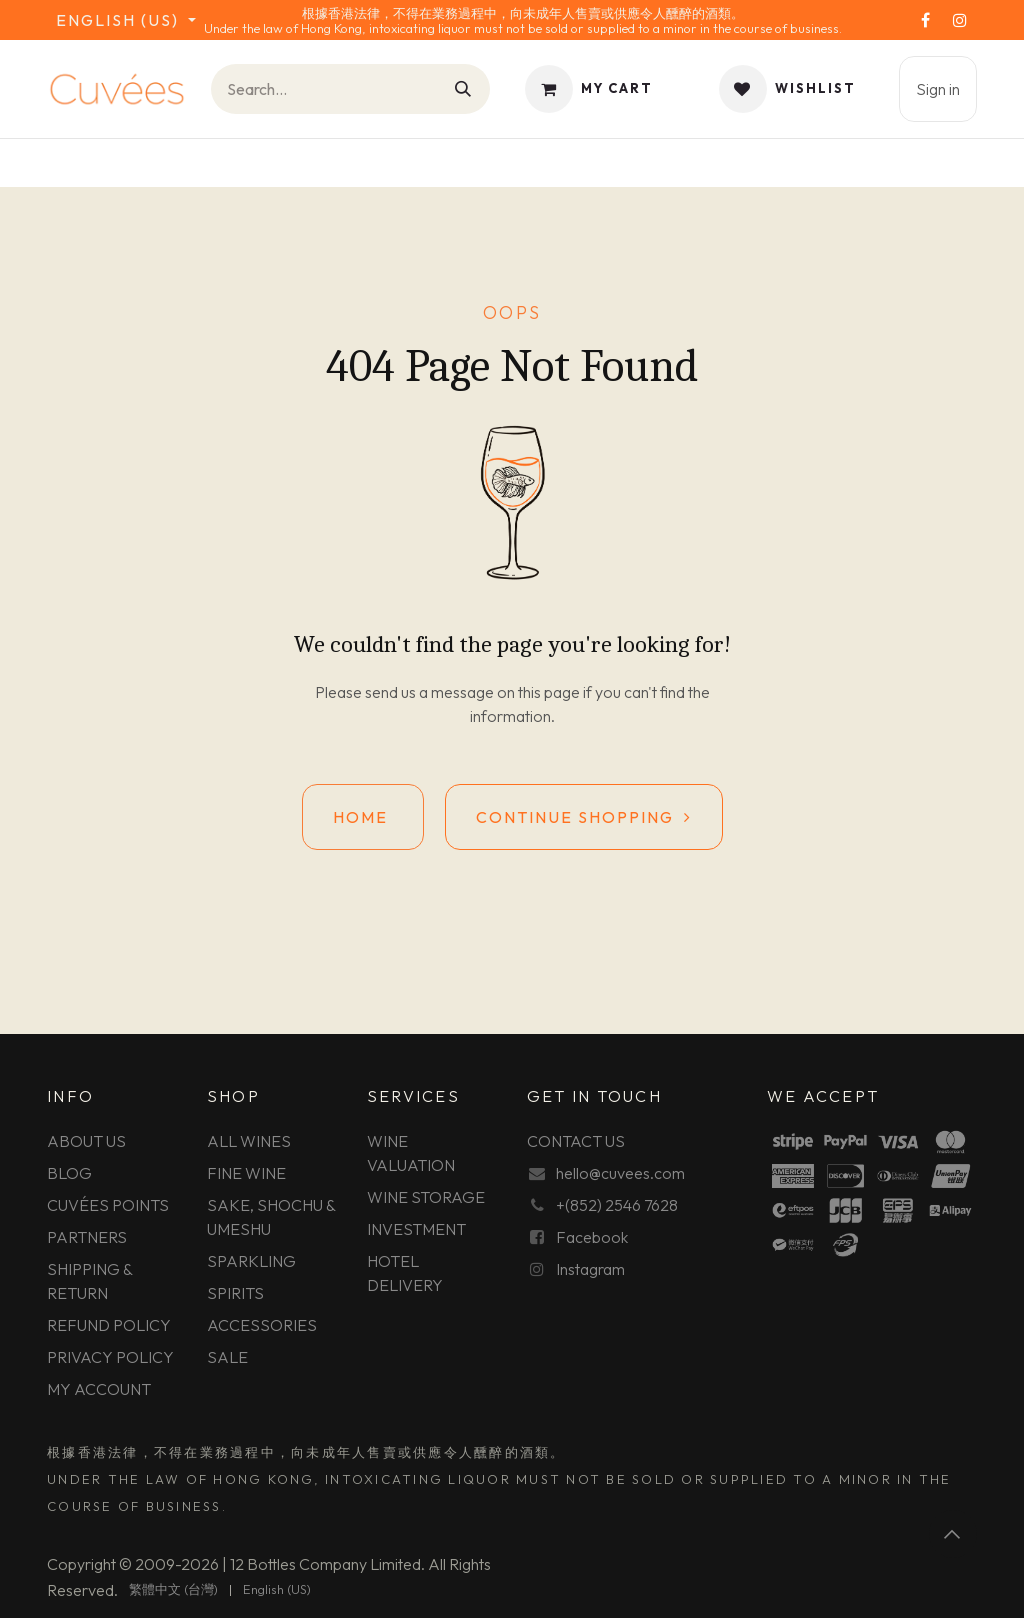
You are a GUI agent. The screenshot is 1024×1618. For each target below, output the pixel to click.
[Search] (464, 89)
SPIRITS (235, 1293)
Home (363, 817)
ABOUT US (86, 1141)
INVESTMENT (416, 1229)
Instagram (590, 1269)
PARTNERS (87, 1237)
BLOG (69, 1173)
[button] (953, 1534)
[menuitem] (173, 1590)
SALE (227, 1357)
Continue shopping (584, 817)
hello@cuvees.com (620, 1173)
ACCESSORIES (262, 1325)
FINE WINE (246, 1173)
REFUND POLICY (109, 1325)
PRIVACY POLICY (110, 1357)
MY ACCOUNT (99, 1389)
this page (549, 692)
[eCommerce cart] (589, 89)
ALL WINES (249, 1141)
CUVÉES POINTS (108, 1205)
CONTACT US (576, 1141)
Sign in (938, 89)
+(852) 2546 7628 (617, 1205)
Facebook (592, 1237)
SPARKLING (251, 1261)
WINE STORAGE (426, 1197)
